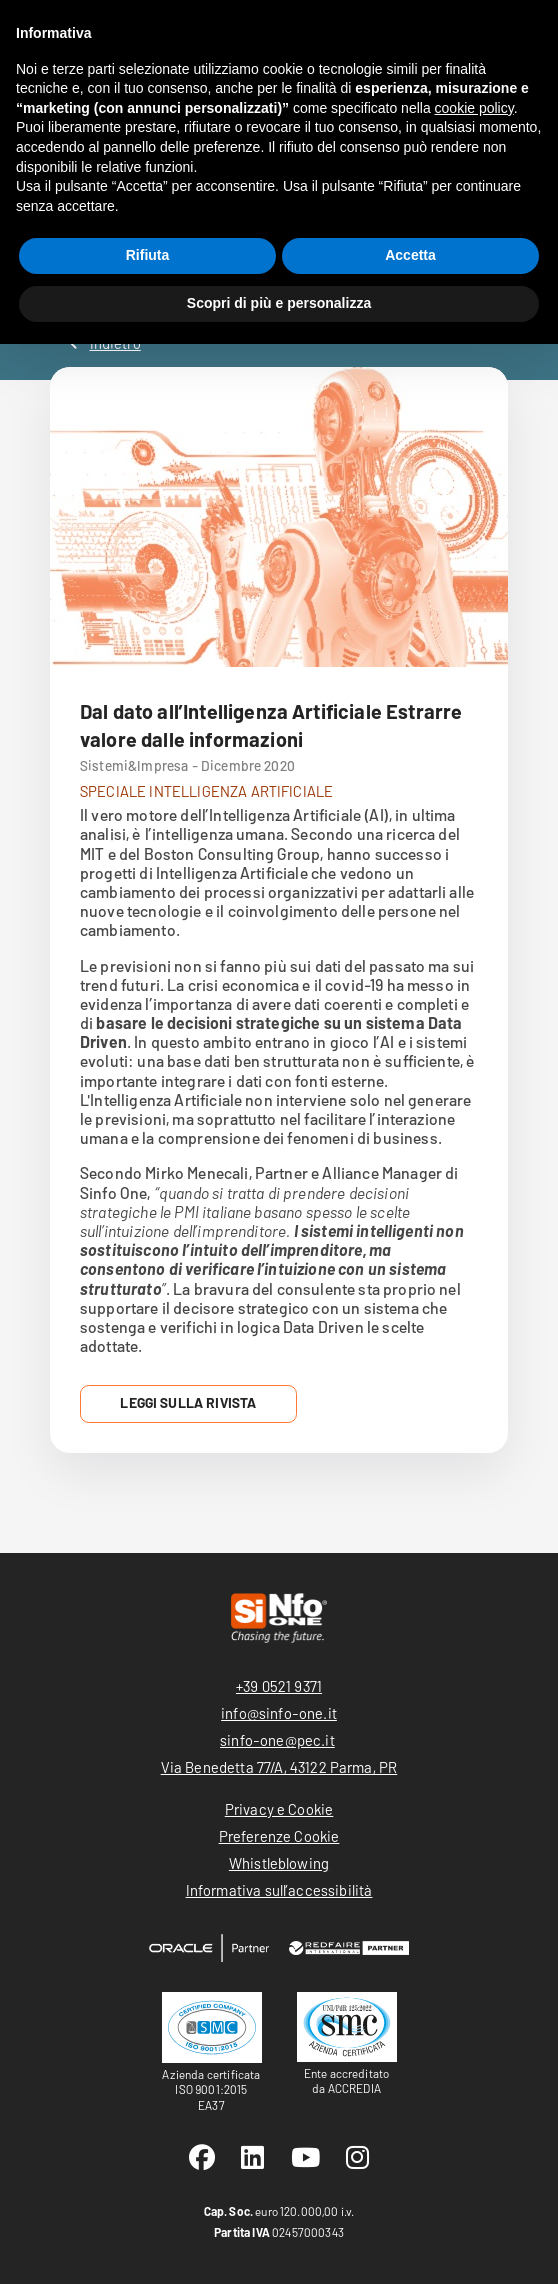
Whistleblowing (279, 1863)
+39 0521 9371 (279, 1686)
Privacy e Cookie (279, 1809)
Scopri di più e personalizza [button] (279, 303)
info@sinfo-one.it (279, 1713)
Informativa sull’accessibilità (279, 1890)
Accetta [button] (410, 255)
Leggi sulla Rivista (188, 1402)
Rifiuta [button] (148, 255)
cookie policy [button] (474, 108)
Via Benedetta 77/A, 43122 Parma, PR (279, 1767)
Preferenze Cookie (279, 1836)
